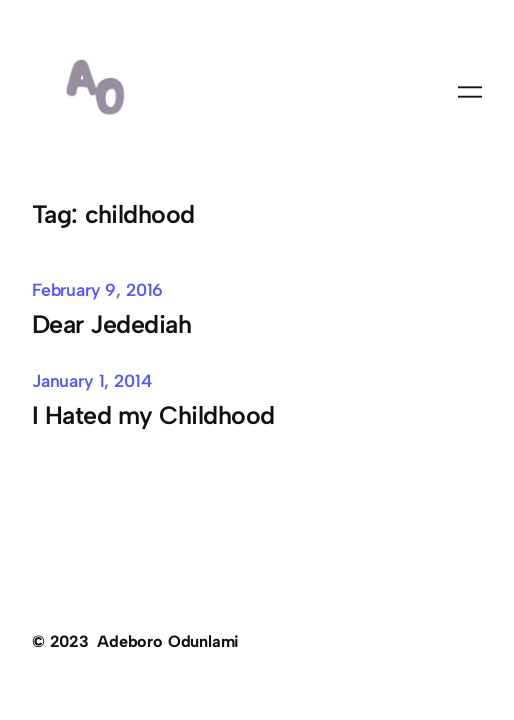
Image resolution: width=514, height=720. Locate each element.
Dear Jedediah (111, 324)
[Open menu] (470, 92)
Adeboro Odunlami (168, 641)
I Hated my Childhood (153, 415)
